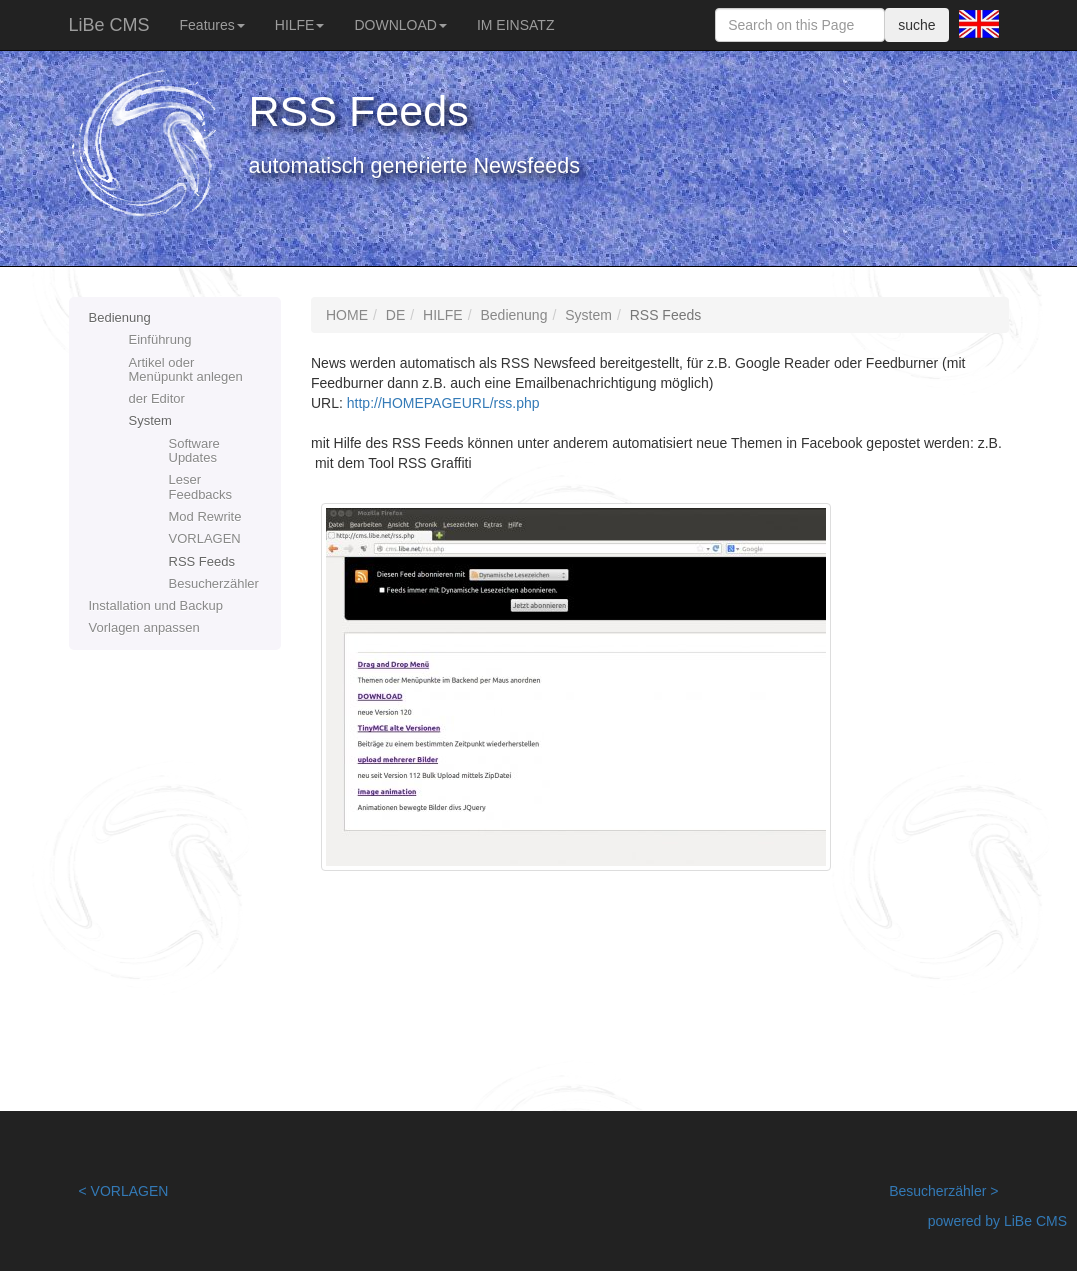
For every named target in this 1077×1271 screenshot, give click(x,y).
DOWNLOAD (400, 25)
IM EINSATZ (516, 25)
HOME (347, 315)
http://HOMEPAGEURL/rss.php (443, 403)
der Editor (157, 398)
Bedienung (120, 317)
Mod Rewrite (205, 516)
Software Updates (194, 450)
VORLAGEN (205, 538)
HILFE (300, 25)
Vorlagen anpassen (144, 627)
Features (212, 25)
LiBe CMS (109, 25)
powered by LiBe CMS (997, 1221)
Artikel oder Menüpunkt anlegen (186, 369)
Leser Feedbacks (201, 486)
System (150, 420)
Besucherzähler (214, 583)
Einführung (160, 339)
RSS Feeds (202, 561)
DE (395, 315)
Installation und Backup (156, 605)
